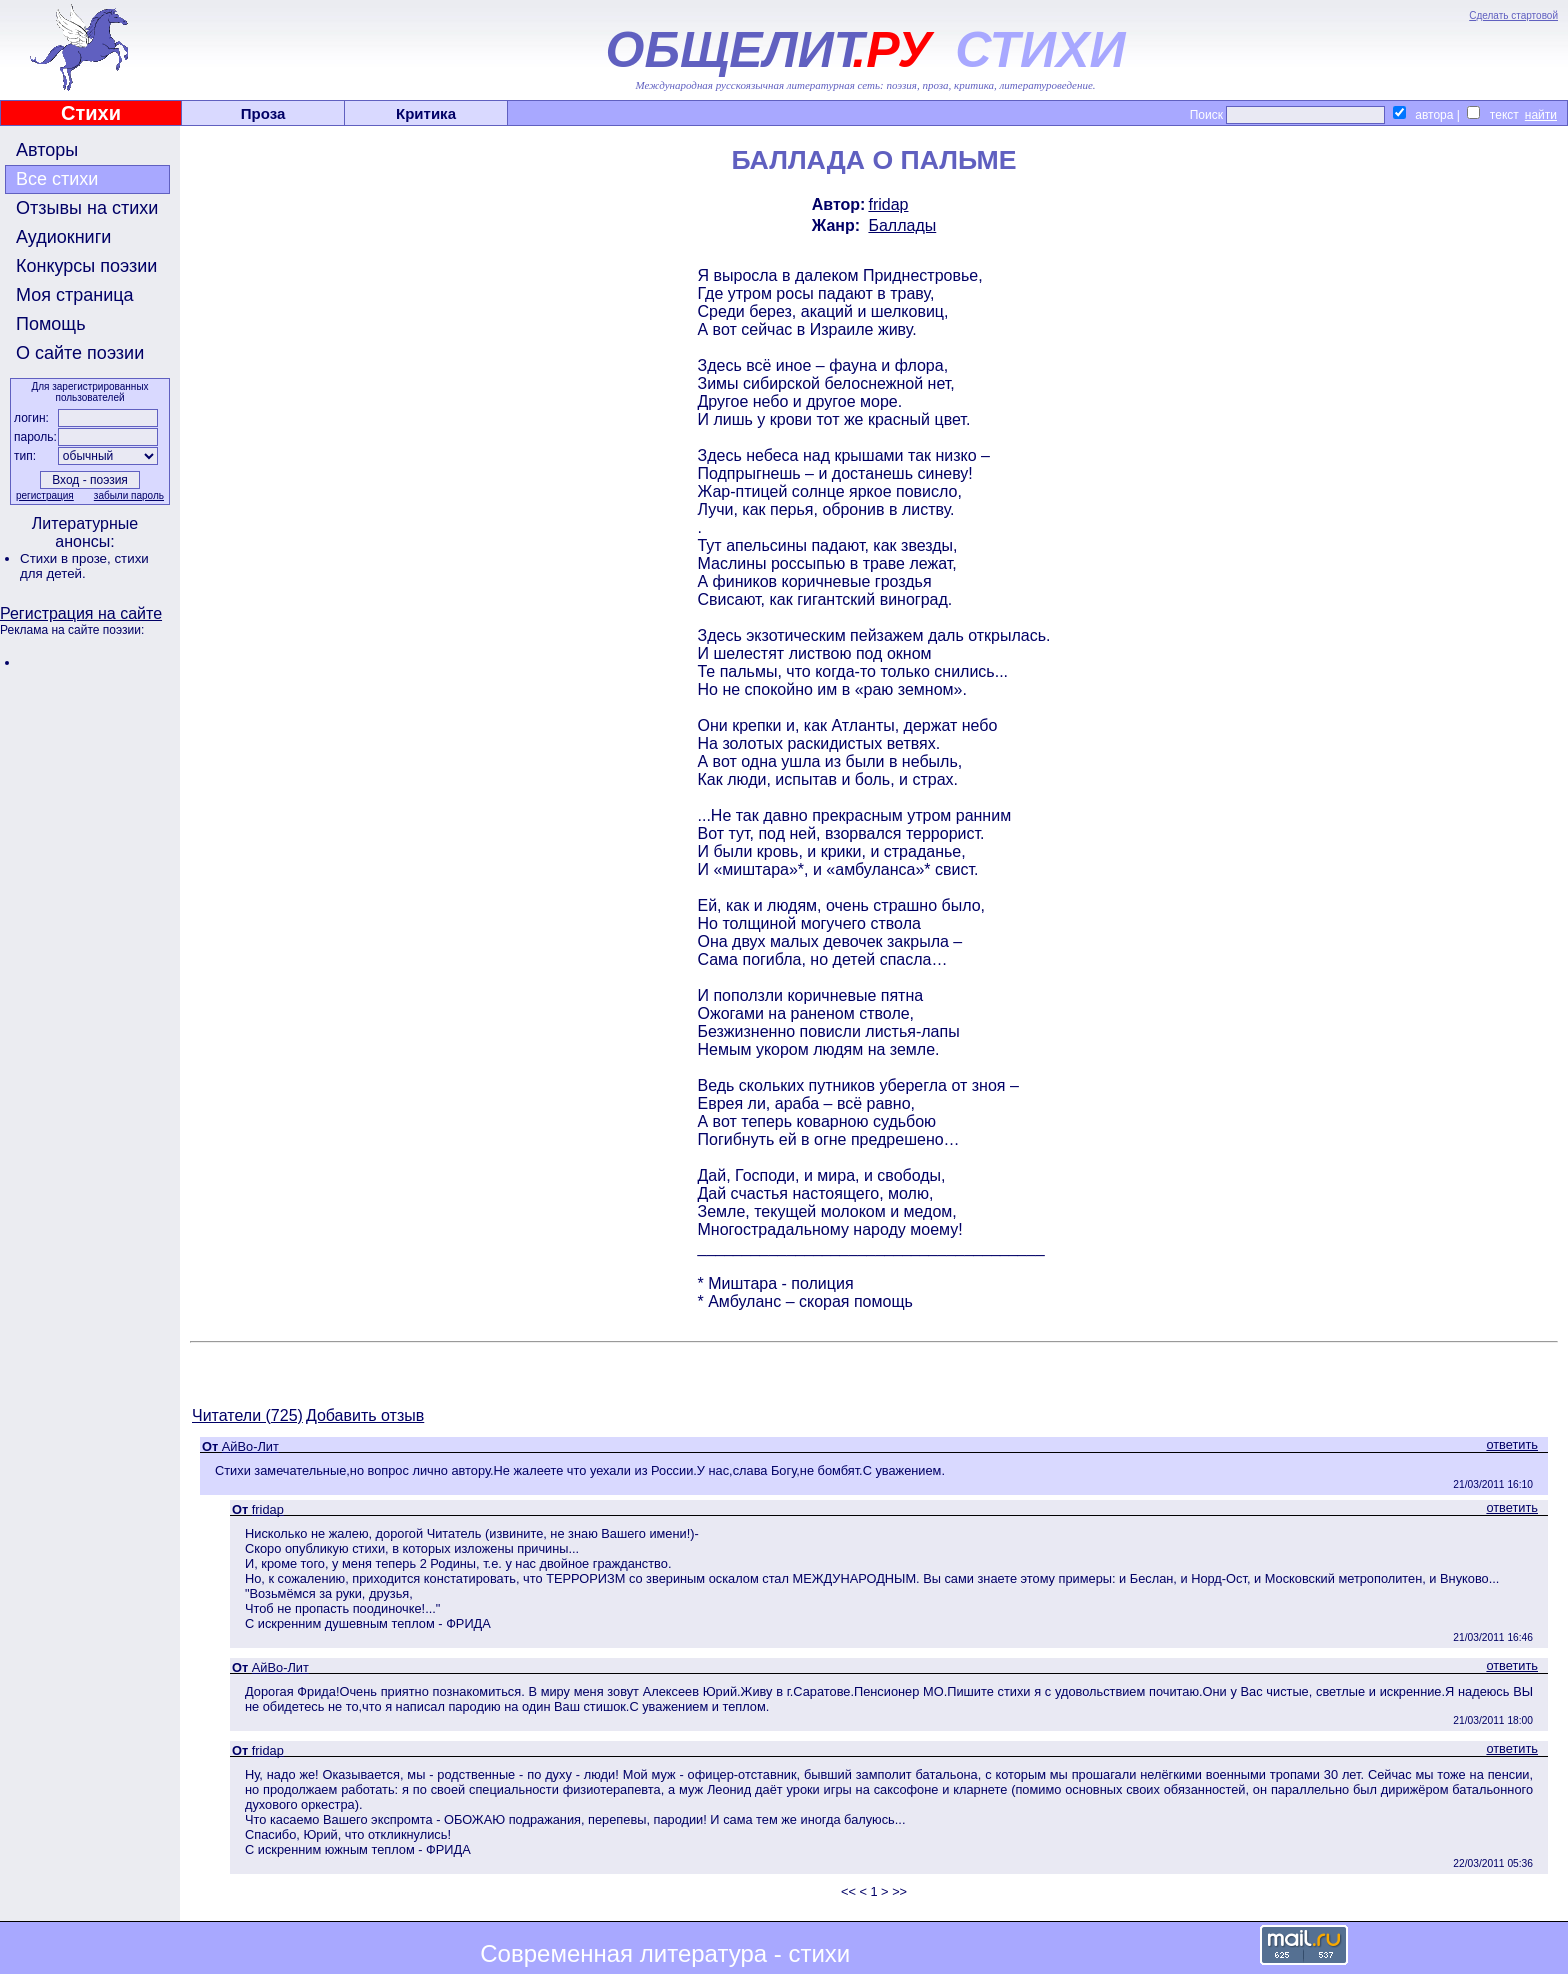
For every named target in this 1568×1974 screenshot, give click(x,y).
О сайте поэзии (80, 353)
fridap (888, 204)
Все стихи (57, 179)
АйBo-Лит (250, 1446)
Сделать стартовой (1513, 15)
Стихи (91, 113)
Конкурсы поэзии (86, 266)
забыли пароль (129, 495)
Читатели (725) (247, 1415)
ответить (1512, 1444)
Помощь (51, 324)
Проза (263, 113)
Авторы (47, 150)
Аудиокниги (63, 237)
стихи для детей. (84, 566)
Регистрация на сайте (81, 613)
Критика (426, 113)
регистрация (45, 495)
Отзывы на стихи (87, 208)
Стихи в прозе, (67, 558)
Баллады (902, 225)
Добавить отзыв (365, 1415)
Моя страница (75, 295)
